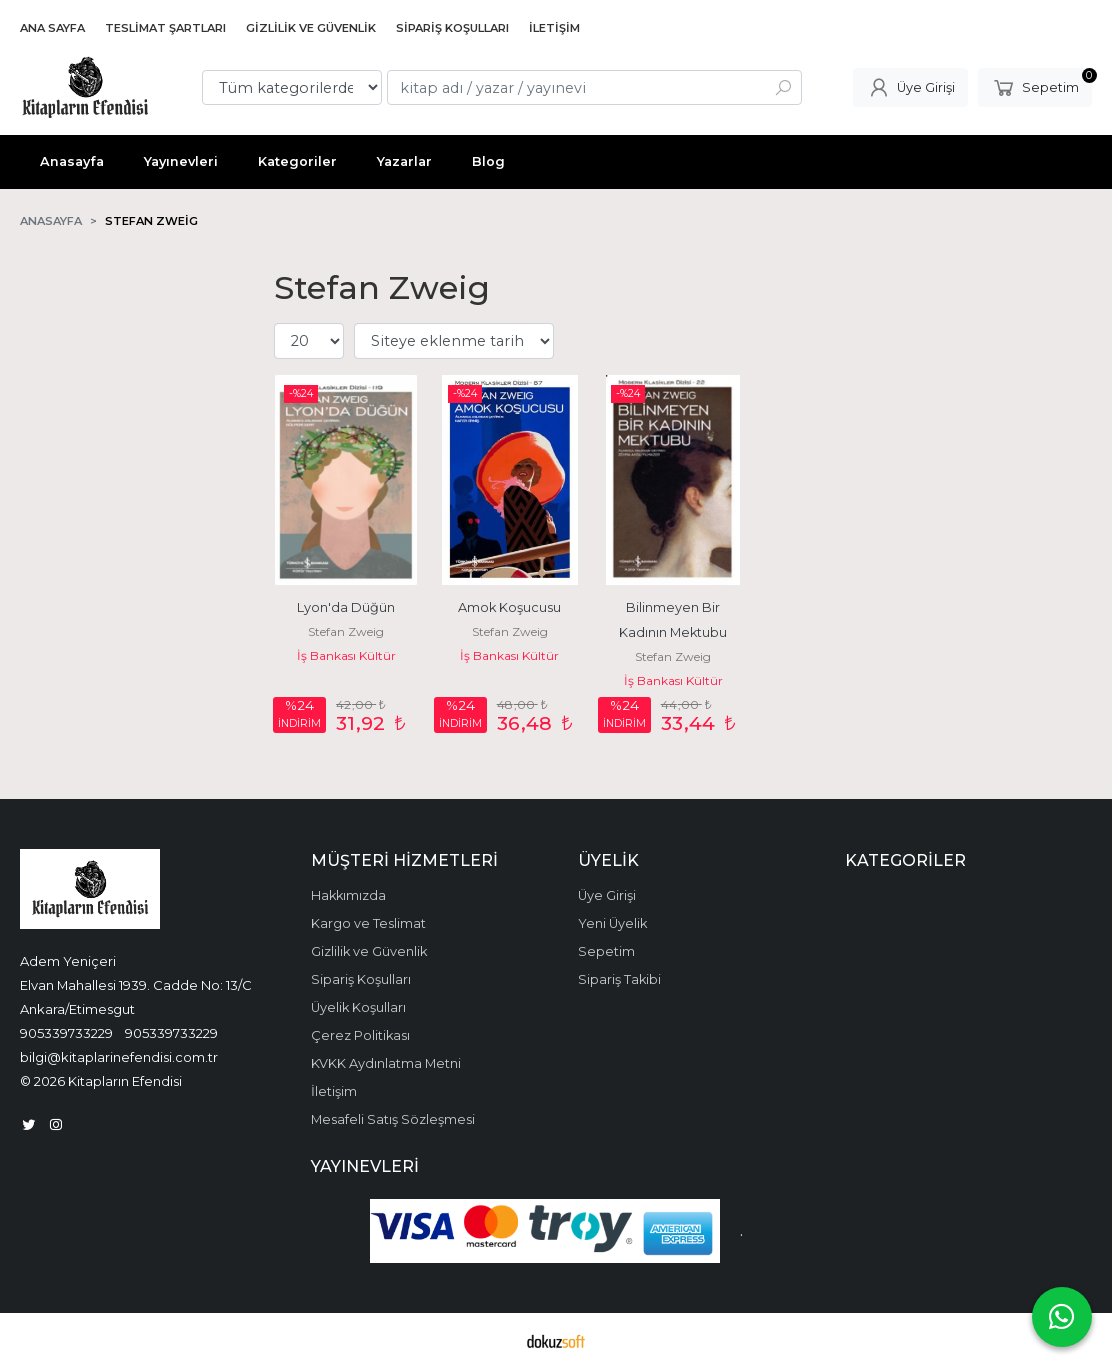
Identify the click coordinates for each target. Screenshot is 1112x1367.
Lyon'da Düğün (346, 607)
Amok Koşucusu (509, 607)
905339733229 (66, 1033)
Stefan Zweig (346, 631)
